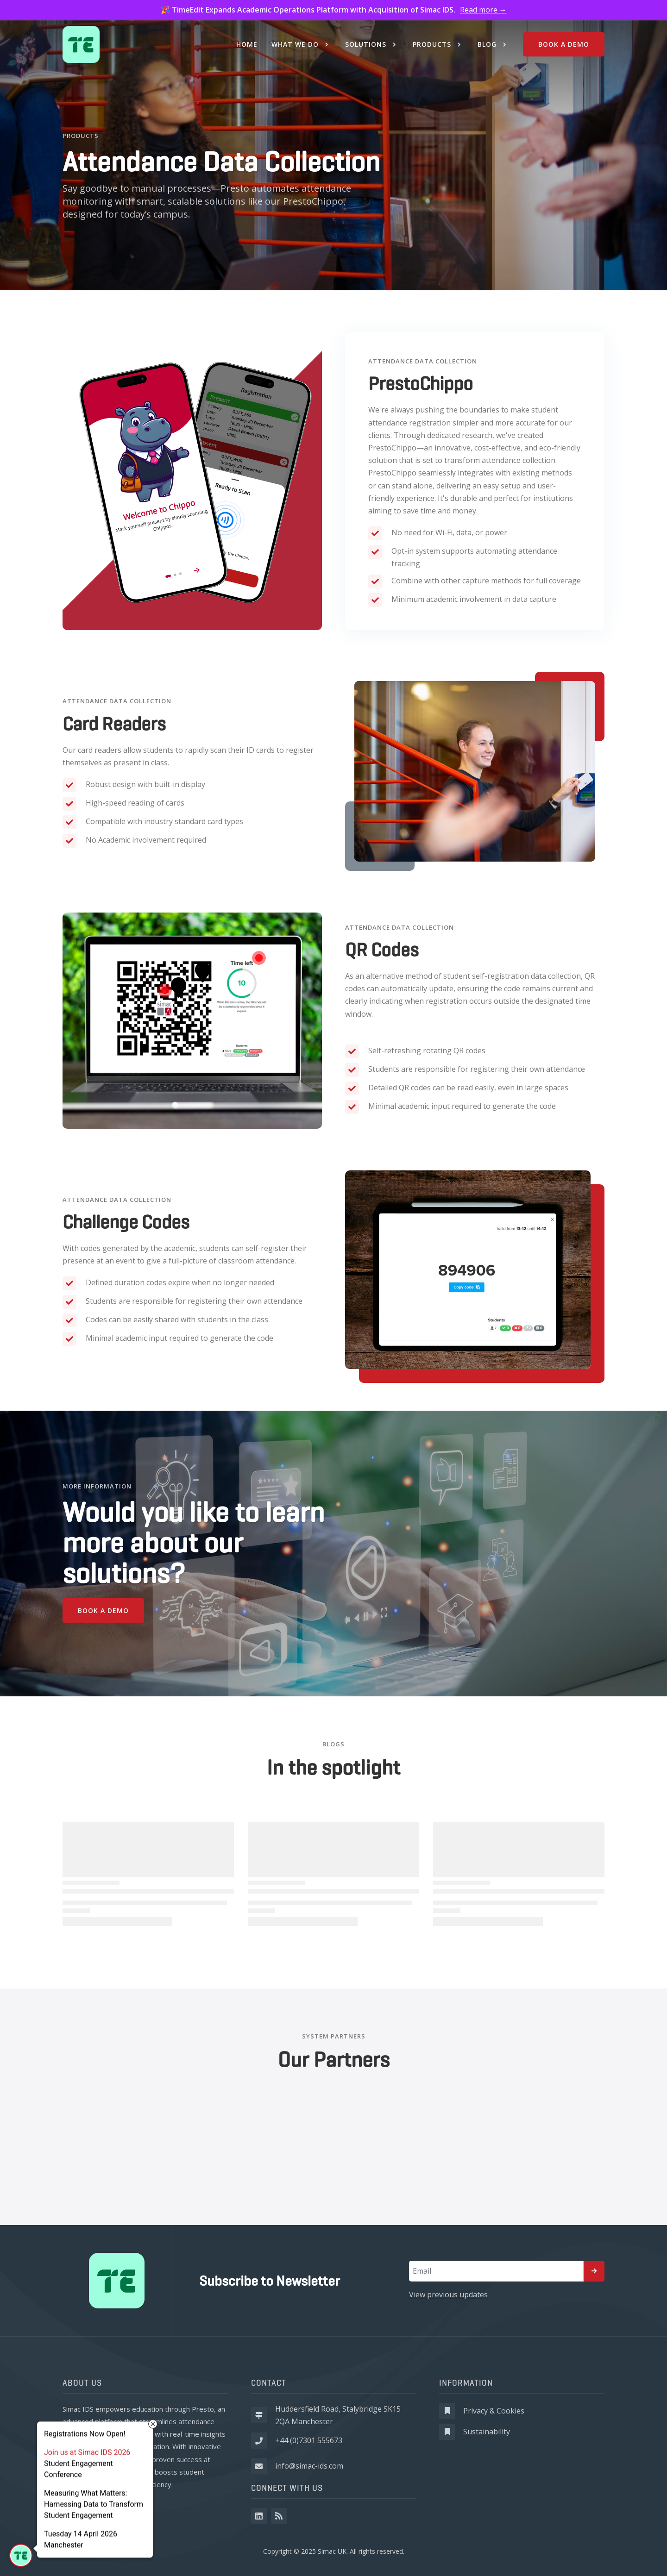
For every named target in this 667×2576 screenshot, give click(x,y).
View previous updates (448, 2294)
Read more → (483, 10)
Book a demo (103, 1610)
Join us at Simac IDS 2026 (87, 2452)
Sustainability (486, 2431)
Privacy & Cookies (493, 2411)
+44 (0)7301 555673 (308, 2440)
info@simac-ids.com (309, 2466)
